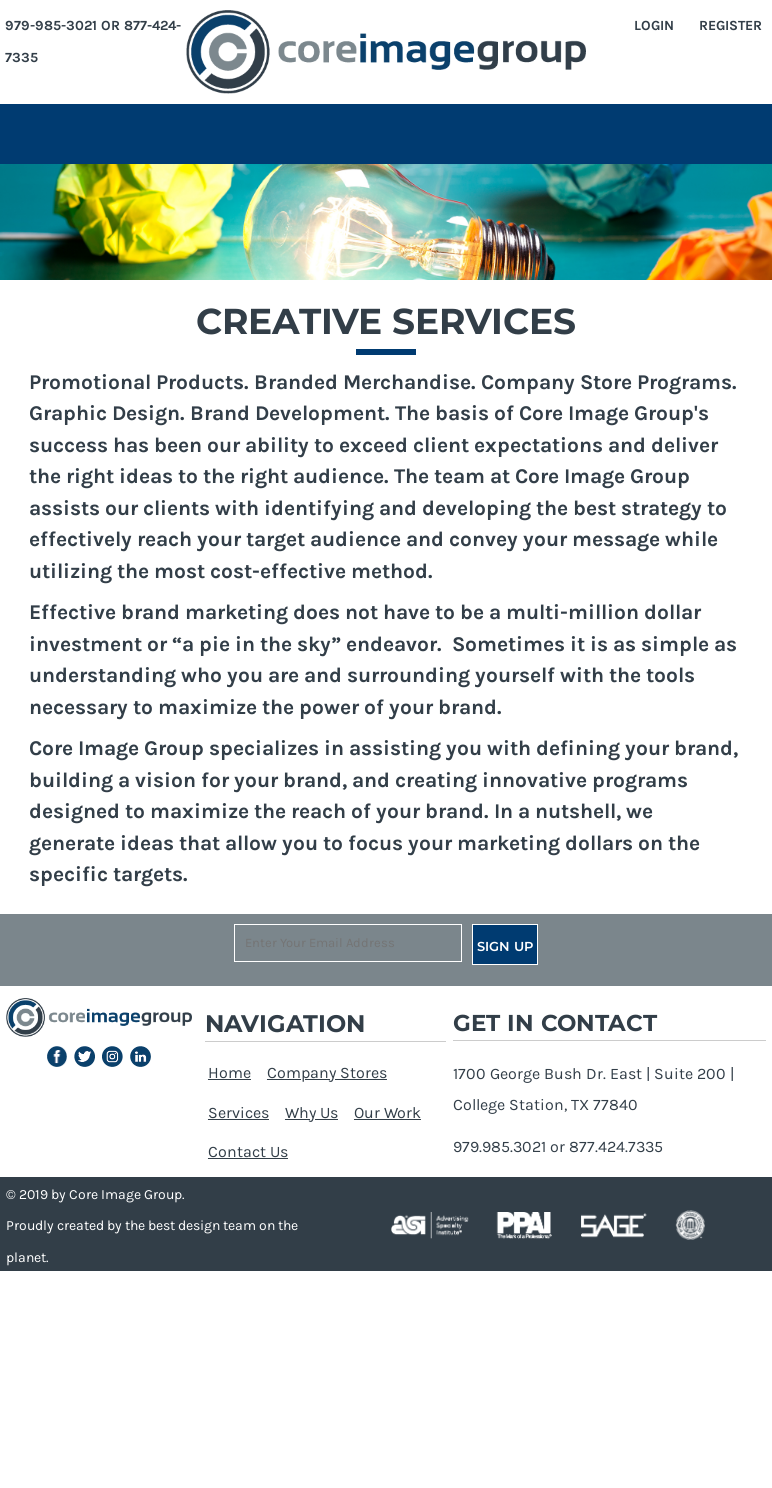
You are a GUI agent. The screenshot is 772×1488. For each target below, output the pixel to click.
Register (730, 25)
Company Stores (327, 1072)
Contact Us (248, 1151)
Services (238, 1112)
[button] (57, 1056)
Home (229, 1072)
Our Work (387, 1112)
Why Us (311, 1112)
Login (654, 25)
